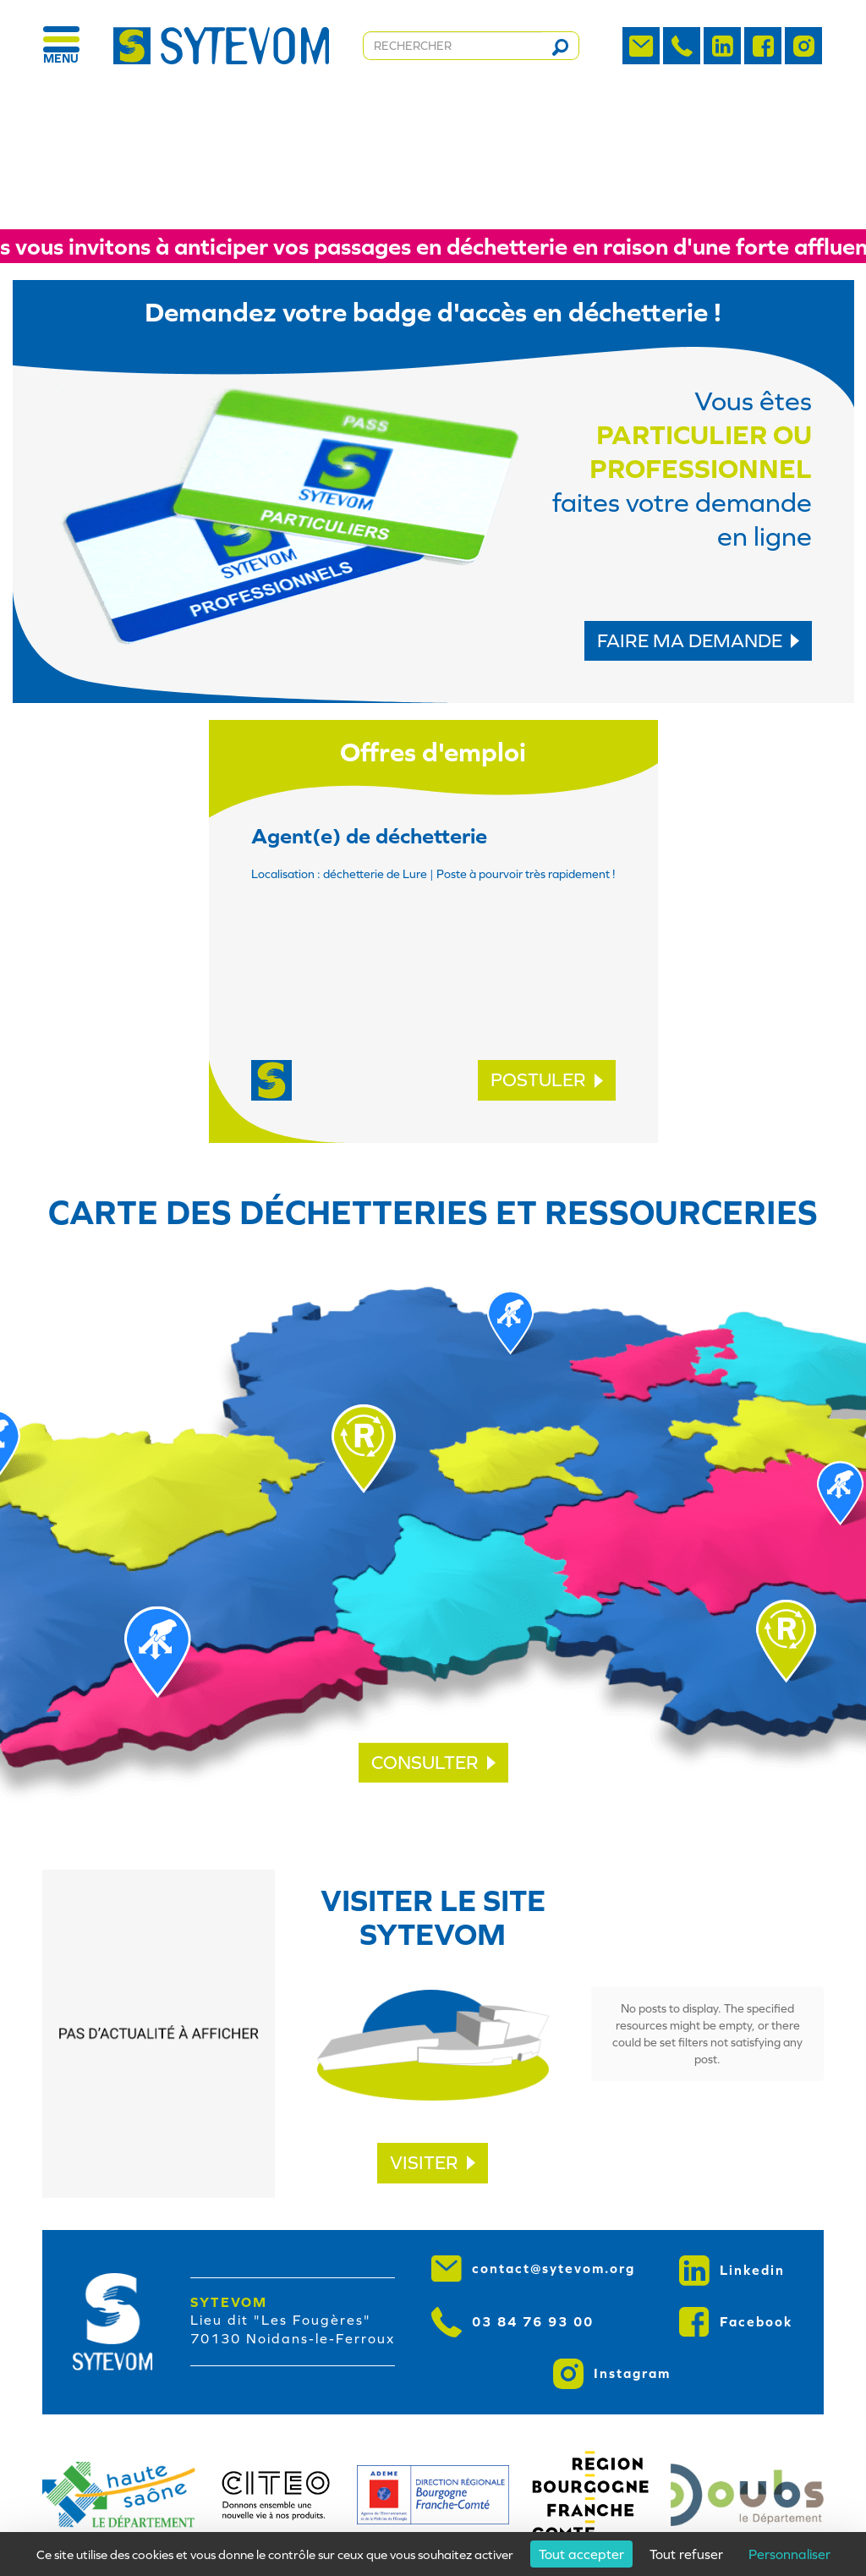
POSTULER (547, 1079)
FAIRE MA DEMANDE (698, 640)
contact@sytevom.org (533, 2268)
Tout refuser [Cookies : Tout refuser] (686, 2554)
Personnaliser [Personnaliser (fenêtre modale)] (789, 2554)
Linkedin (732, 2270)
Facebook (736, 2322)
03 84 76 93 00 (512, 2322)
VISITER (432, 2162)
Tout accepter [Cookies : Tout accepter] (581, 2554)
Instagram (612, 2374)
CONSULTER (433, 1762)
